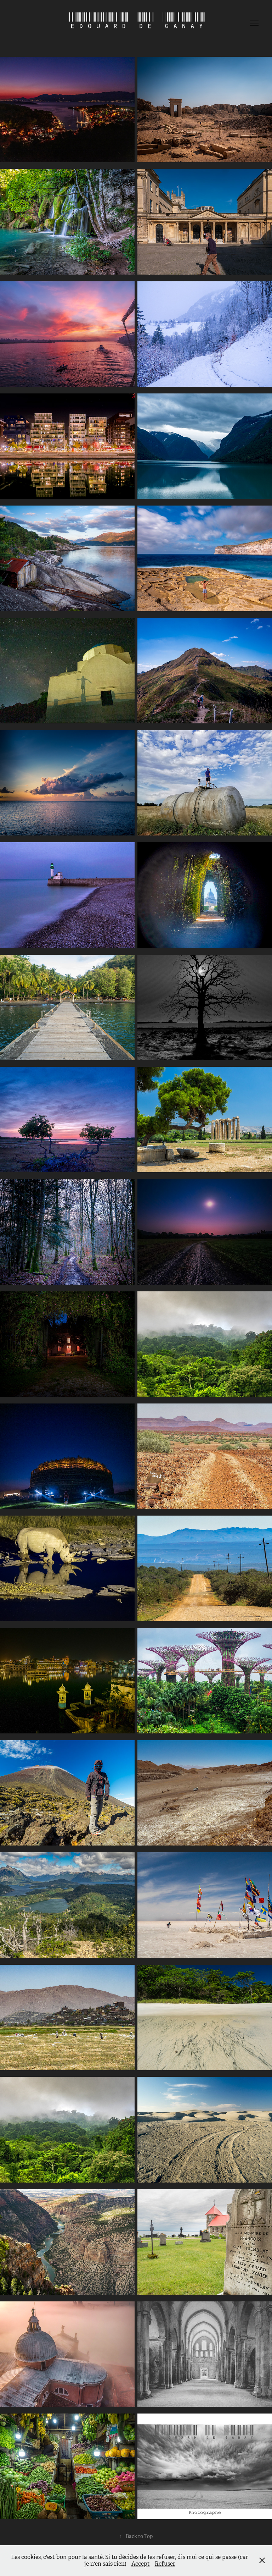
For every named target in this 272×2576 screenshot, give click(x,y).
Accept (140, 2563)
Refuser (165, 2563)
